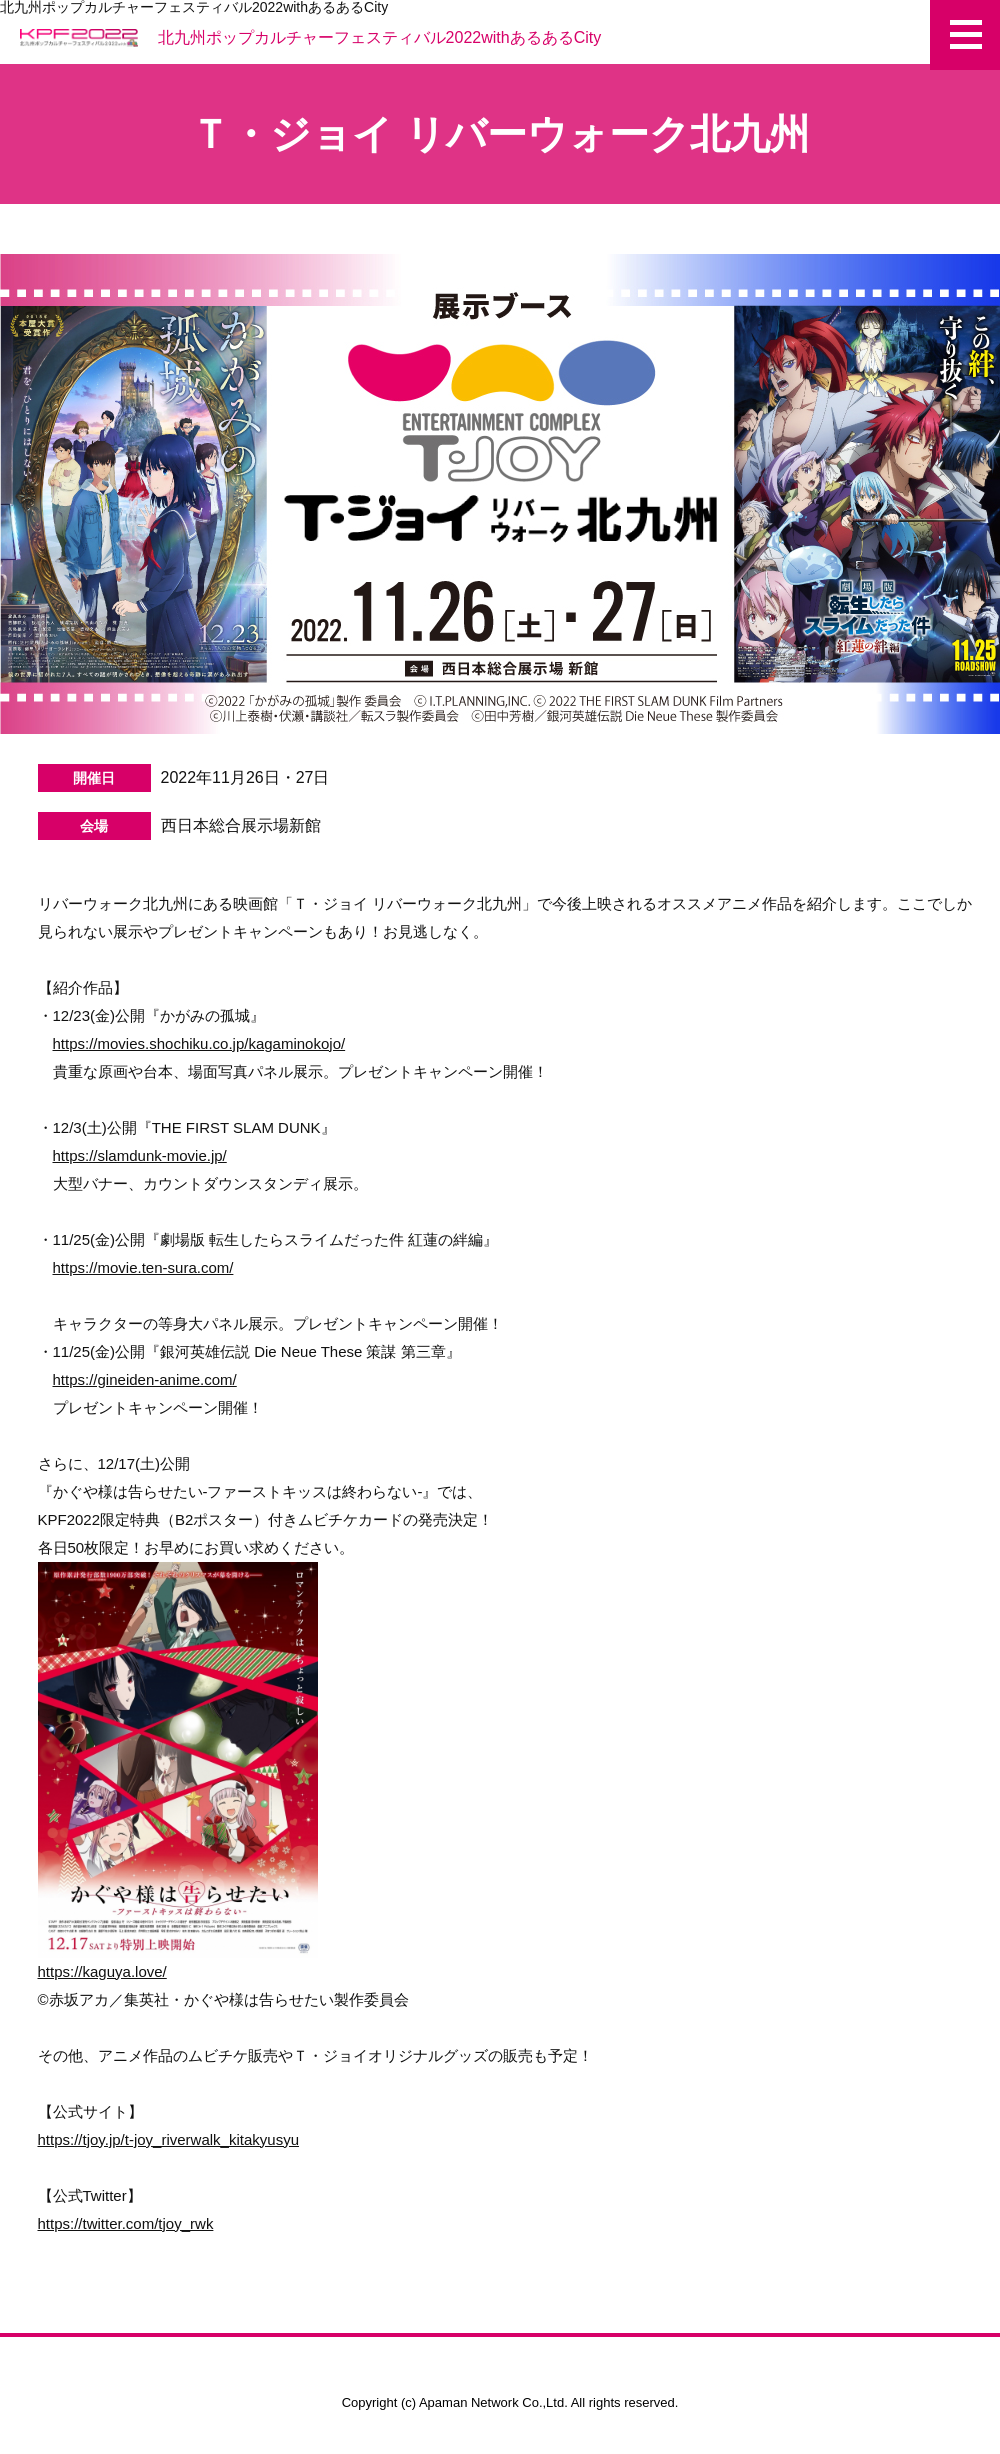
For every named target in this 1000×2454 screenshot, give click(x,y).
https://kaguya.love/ (178, 1771)
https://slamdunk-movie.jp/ (140, 1155)
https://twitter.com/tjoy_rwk (126, 2223)
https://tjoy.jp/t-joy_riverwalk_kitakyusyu (168, 2139)
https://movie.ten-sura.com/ (143, 1267)
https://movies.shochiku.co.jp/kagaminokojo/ (199, 1043)
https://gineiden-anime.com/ (145, 1379)
